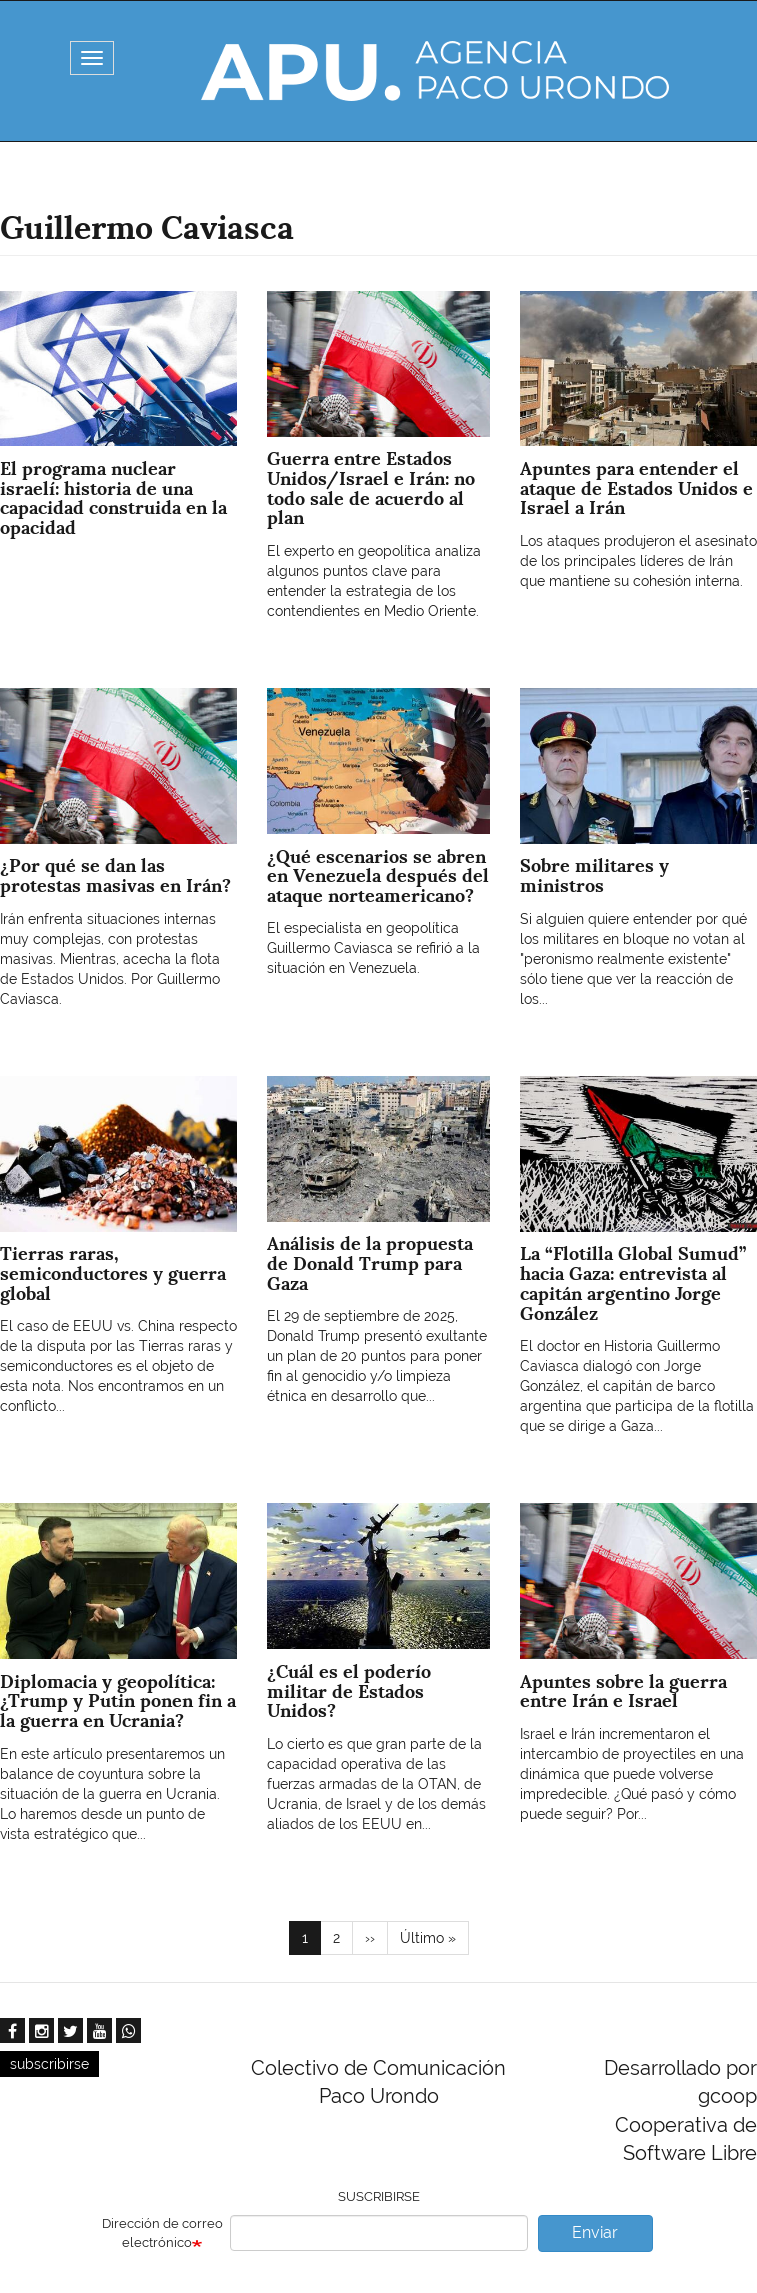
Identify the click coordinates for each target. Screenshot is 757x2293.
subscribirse (49, 2064)
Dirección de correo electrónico (162, 2233)
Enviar (595, 2232)
